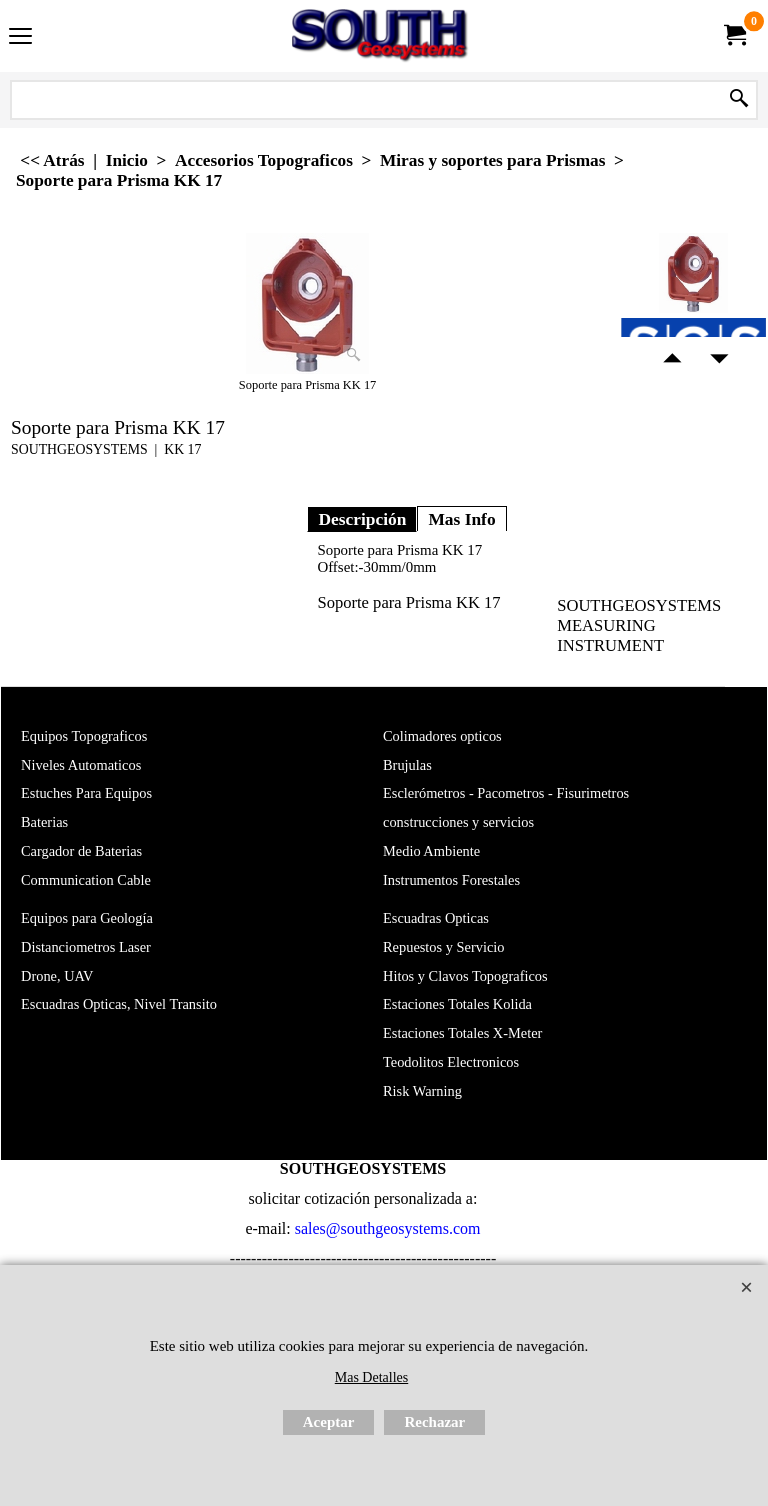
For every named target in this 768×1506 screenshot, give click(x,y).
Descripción (362, 519)
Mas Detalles (371, 1377)
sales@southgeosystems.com (388, 1228)
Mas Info (461, 519)
